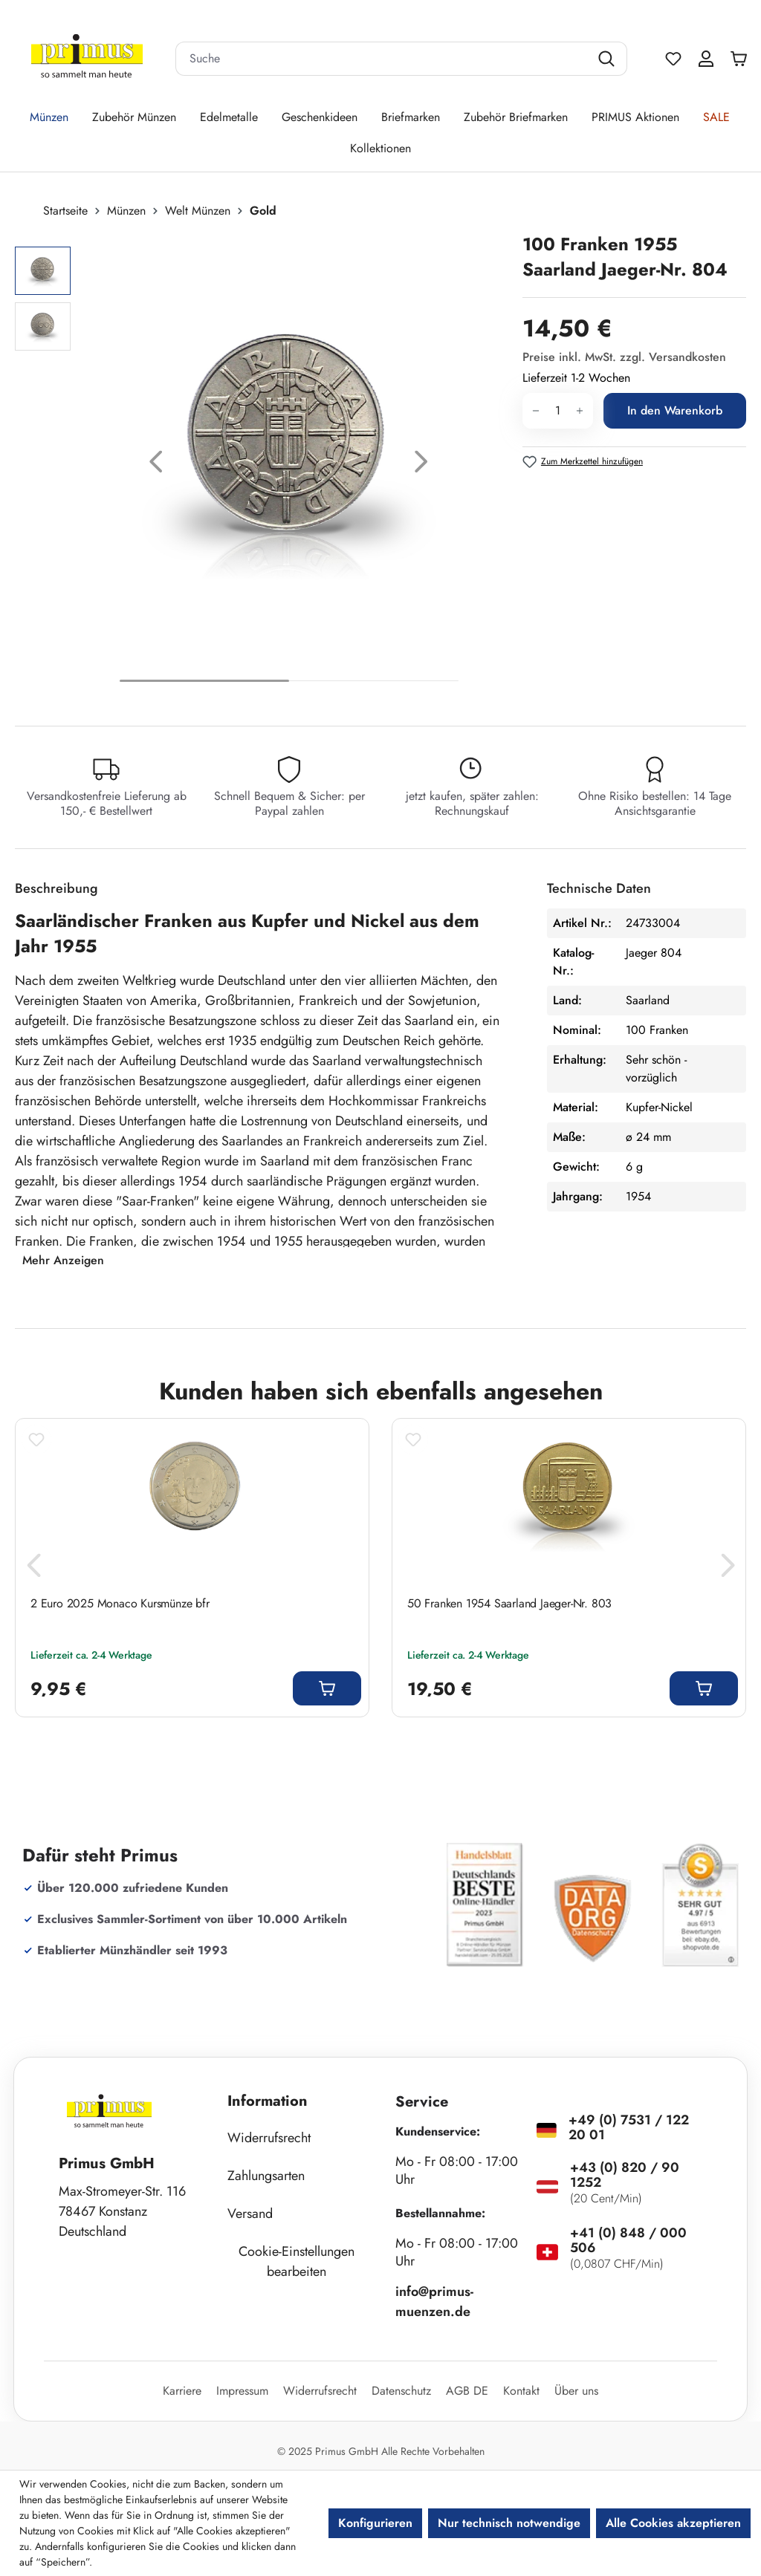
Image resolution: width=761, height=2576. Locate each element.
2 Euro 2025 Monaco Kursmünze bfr (120, 1604)
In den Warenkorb (674, 410)
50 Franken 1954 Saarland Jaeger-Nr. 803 (509, 1604)
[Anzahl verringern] (535, 411)
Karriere (182, 2390)
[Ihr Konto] (706, 59)
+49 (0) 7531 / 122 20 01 (629, 2127)
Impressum (242, 2390)
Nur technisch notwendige (509, 2522)
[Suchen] (608, 59)
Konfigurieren (375, 2522)
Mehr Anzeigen (63, 1260)
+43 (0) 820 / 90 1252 (624, 2175)
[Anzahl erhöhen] (580, 411)
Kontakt (521, 2390)
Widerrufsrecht (269, 2137)
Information (267, 2101)
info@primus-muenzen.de (434, 2301)
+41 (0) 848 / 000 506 (628, 2240)
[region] (261, 465)
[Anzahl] (558, 411)
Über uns (576, 2390)
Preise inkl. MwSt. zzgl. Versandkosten (624, 356)
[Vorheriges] (156, 465)
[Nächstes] (421, 465)
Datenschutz (401, 2390)
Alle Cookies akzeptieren (673, 2522)
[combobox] (382, 59)
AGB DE (467, 2390)
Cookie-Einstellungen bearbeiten (296, 2261)
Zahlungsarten (266, 2175)
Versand (250, 2213)
